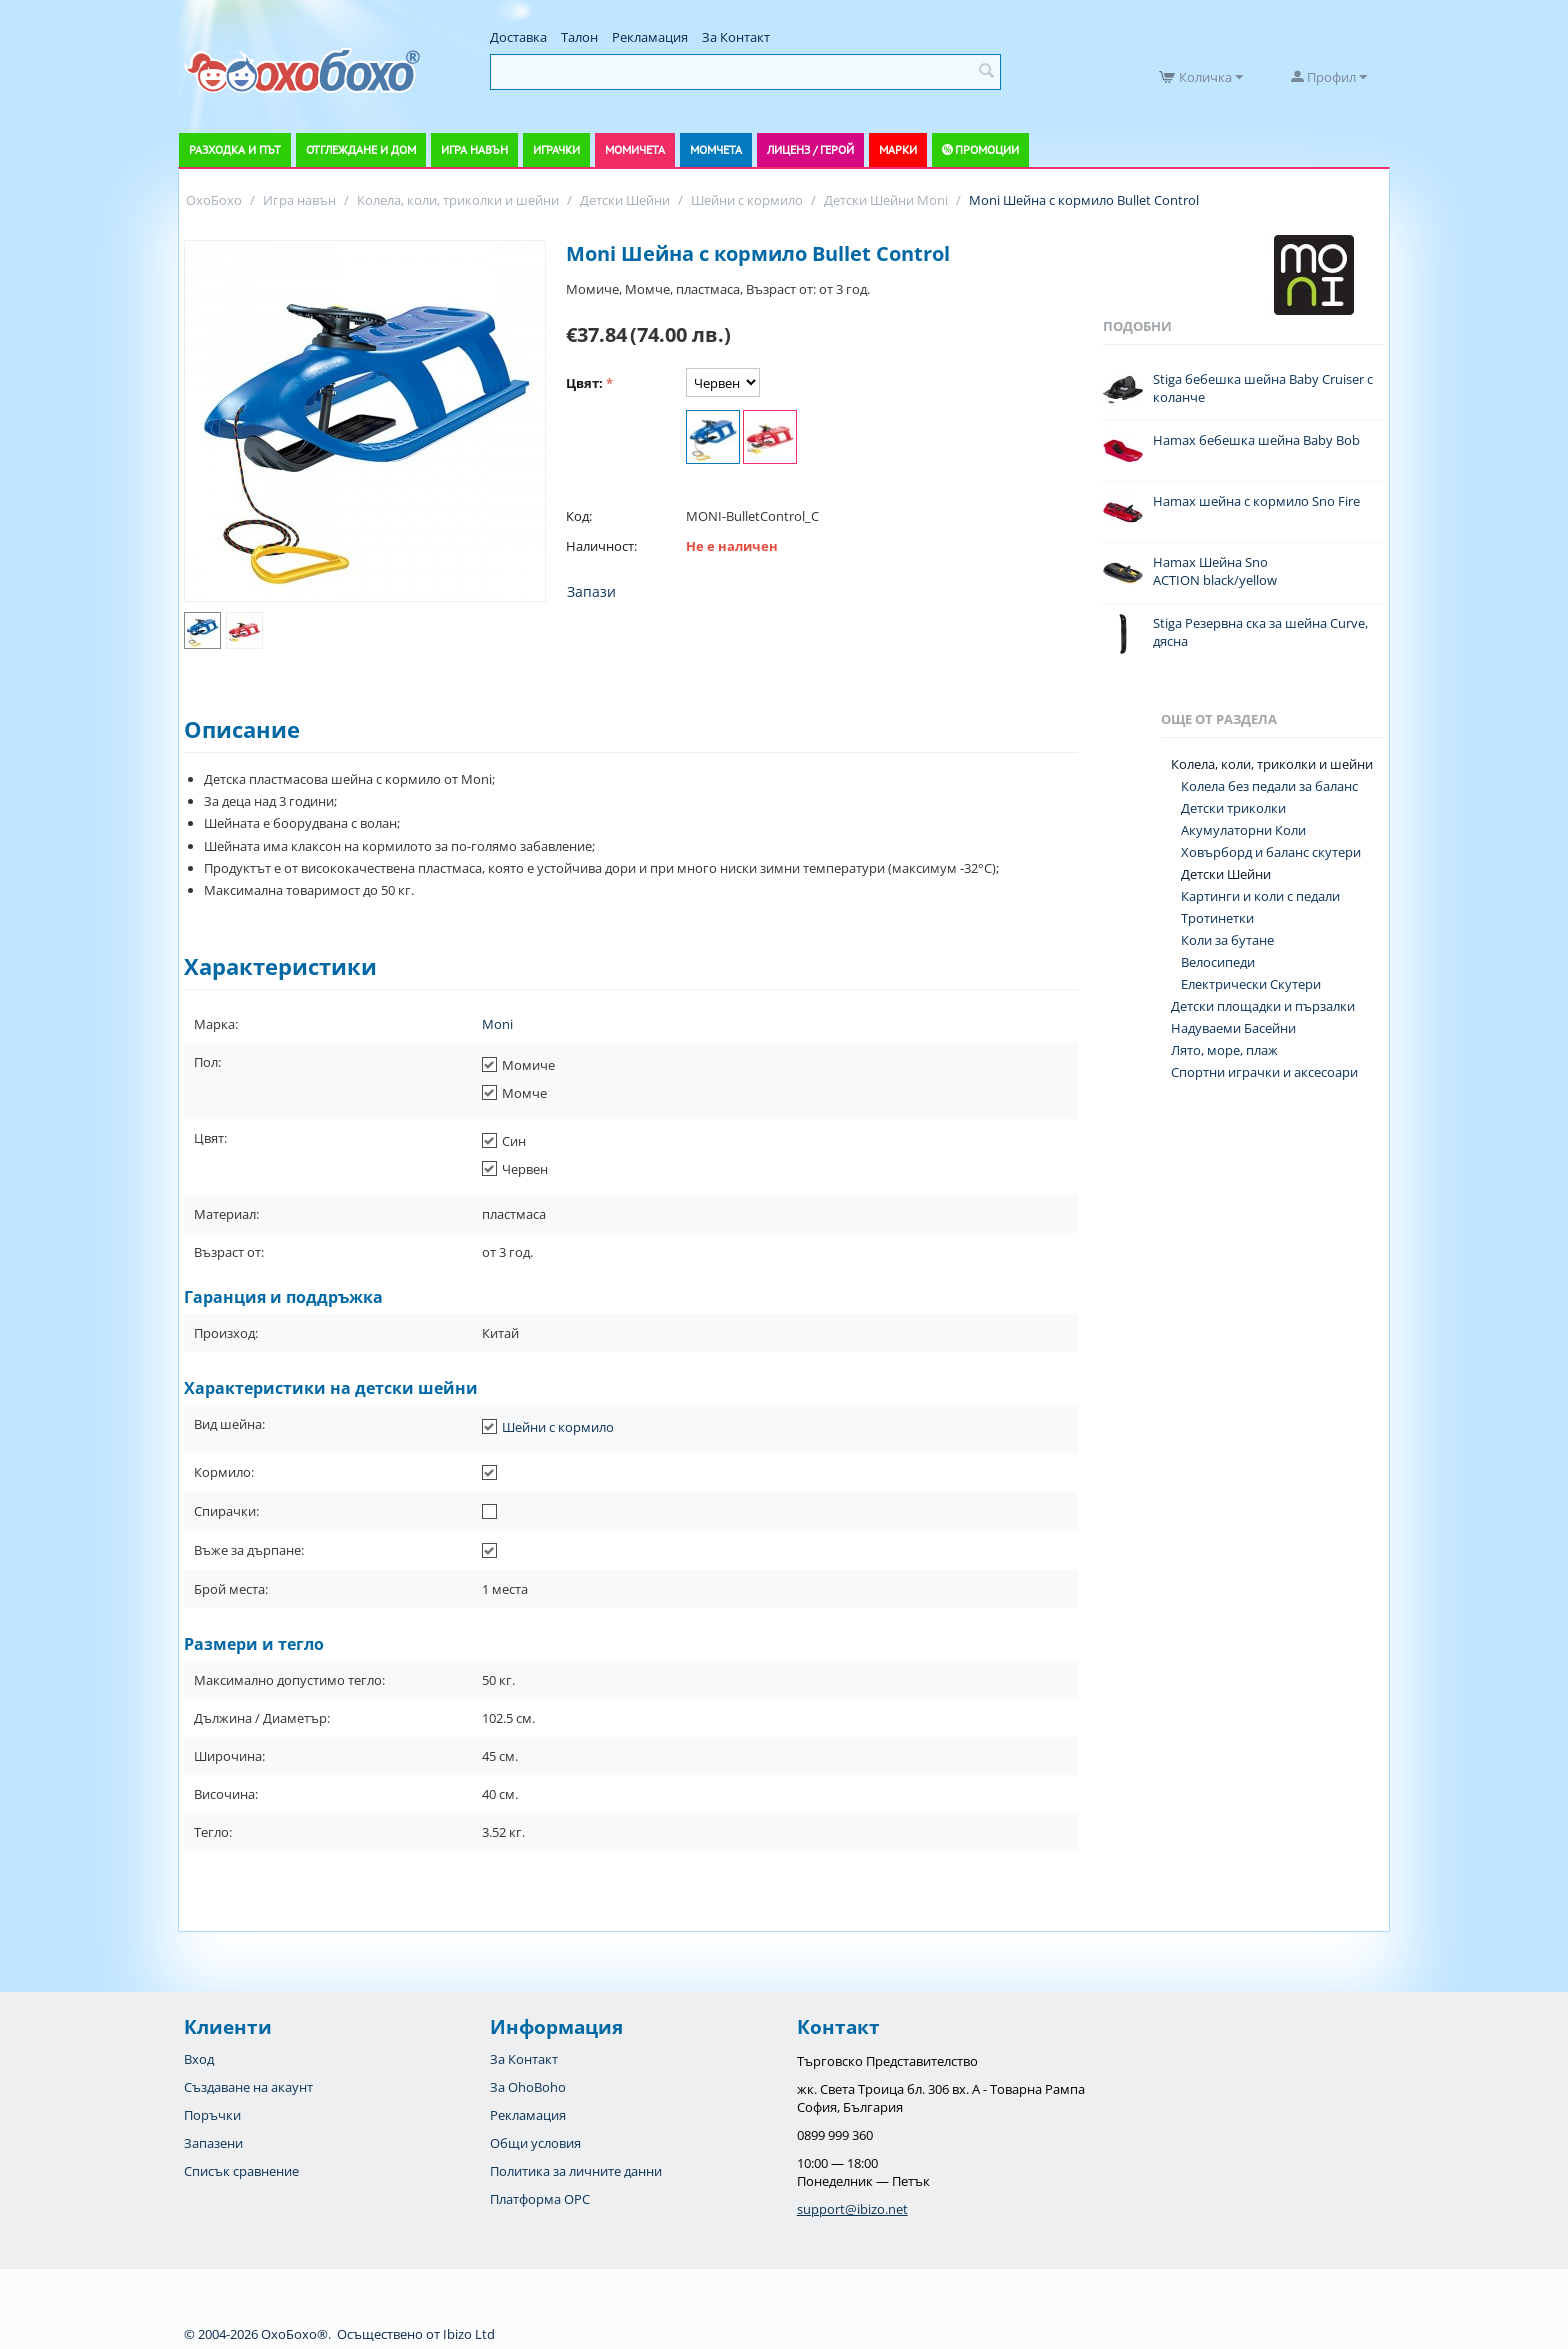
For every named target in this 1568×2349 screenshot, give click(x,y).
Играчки (556, 149)
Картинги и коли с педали (1260, 896)
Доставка (518, 37)
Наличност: (601, 546)
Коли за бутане (1227, 940)
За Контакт (736, 37)
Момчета (716, 149)
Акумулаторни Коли (1243, 830)
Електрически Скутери (1251, 984)
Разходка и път (235, 149)
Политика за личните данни (576, 2171)
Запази (591, 591)
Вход (199, 2059)
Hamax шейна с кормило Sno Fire (1256, 501)
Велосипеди (1218, 962)
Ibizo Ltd (469, 2334)
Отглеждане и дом (361, 149)
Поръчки (212, 2115)
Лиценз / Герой (810, 149)
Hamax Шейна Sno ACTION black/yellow (1215, 571)
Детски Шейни (1226, 874)
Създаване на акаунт (248, 2087)
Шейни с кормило (558, 1427)
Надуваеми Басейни (1233, 1028)
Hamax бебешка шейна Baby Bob (1256, 440)
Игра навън (474, 149)
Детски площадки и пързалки (1263, 1006)
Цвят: (584, 383)
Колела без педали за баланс (1269, 786)
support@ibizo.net (852, 2209)
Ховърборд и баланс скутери (1271, 852)
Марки (898, 149)
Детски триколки (1233, 808)
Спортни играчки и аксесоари (1264, 1072)
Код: (579, 516)
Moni (497, 1024)
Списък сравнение (241, 2171)
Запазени (213, 2143)
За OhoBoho (528, 2087)
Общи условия (535, 2143)
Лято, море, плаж (1224, 1050)
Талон (579, 37)
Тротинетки (1217, 918)
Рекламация (650, 37)
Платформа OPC (540, 2199)
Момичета (635, 149)
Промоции (987, 149)
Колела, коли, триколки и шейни (1272, 764)
